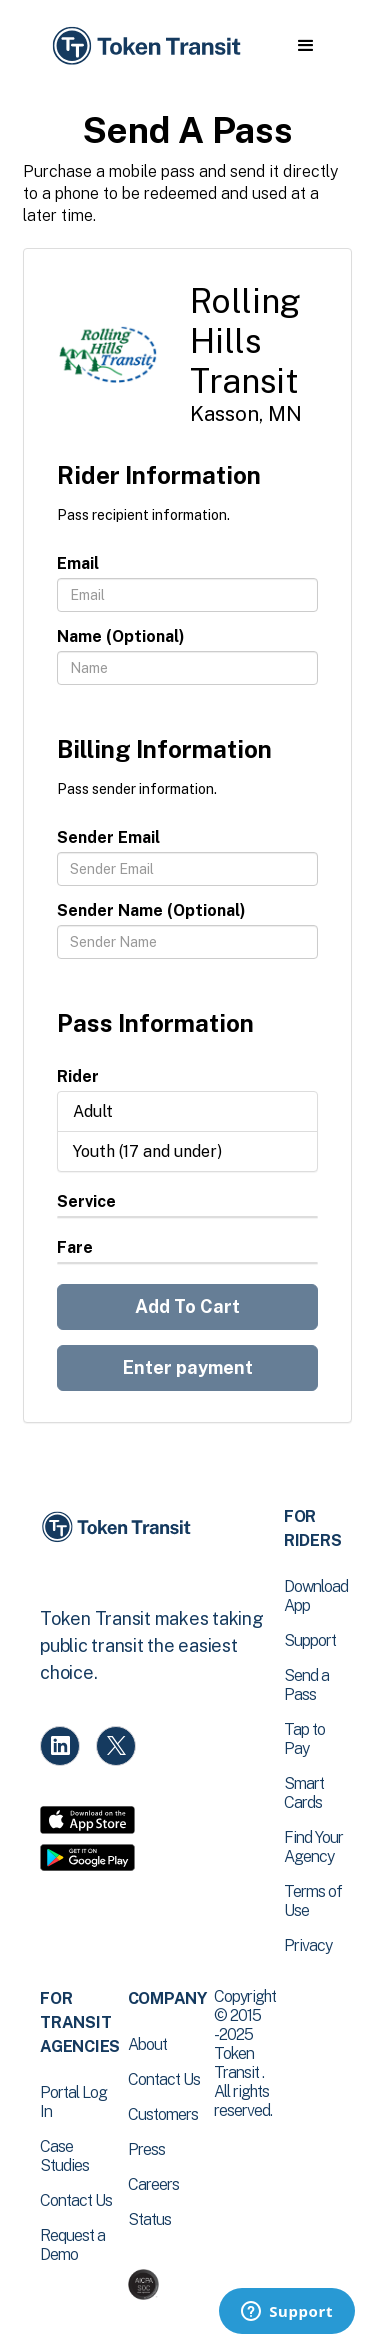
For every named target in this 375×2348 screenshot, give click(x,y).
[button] (305, 46)
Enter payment (188, 1367)
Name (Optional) (121, 636)
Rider (78, 1076)
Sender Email (108, 837)
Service (86, 1201)
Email (78, 563)
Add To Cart (187, 1306)
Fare (75, 1247)
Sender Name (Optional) (151, 910)
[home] (145, 46)
